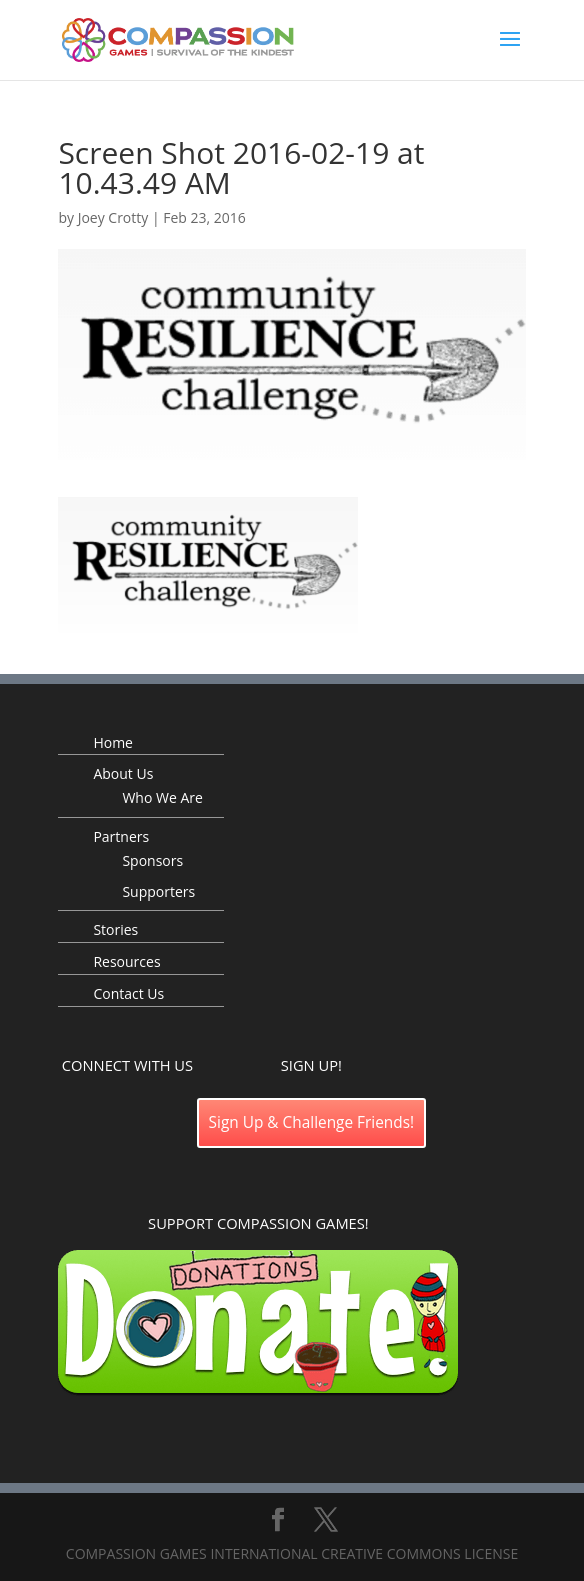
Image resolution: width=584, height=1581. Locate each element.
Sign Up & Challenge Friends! (312, 1122)
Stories (115, 929)
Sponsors (152, 860)
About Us (123, 773)
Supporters (158, 891)
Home (113, 742)
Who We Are (162, 797)
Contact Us (128, 993)
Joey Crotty (113, 217)
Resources (126, 961)
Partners (121, 836)
